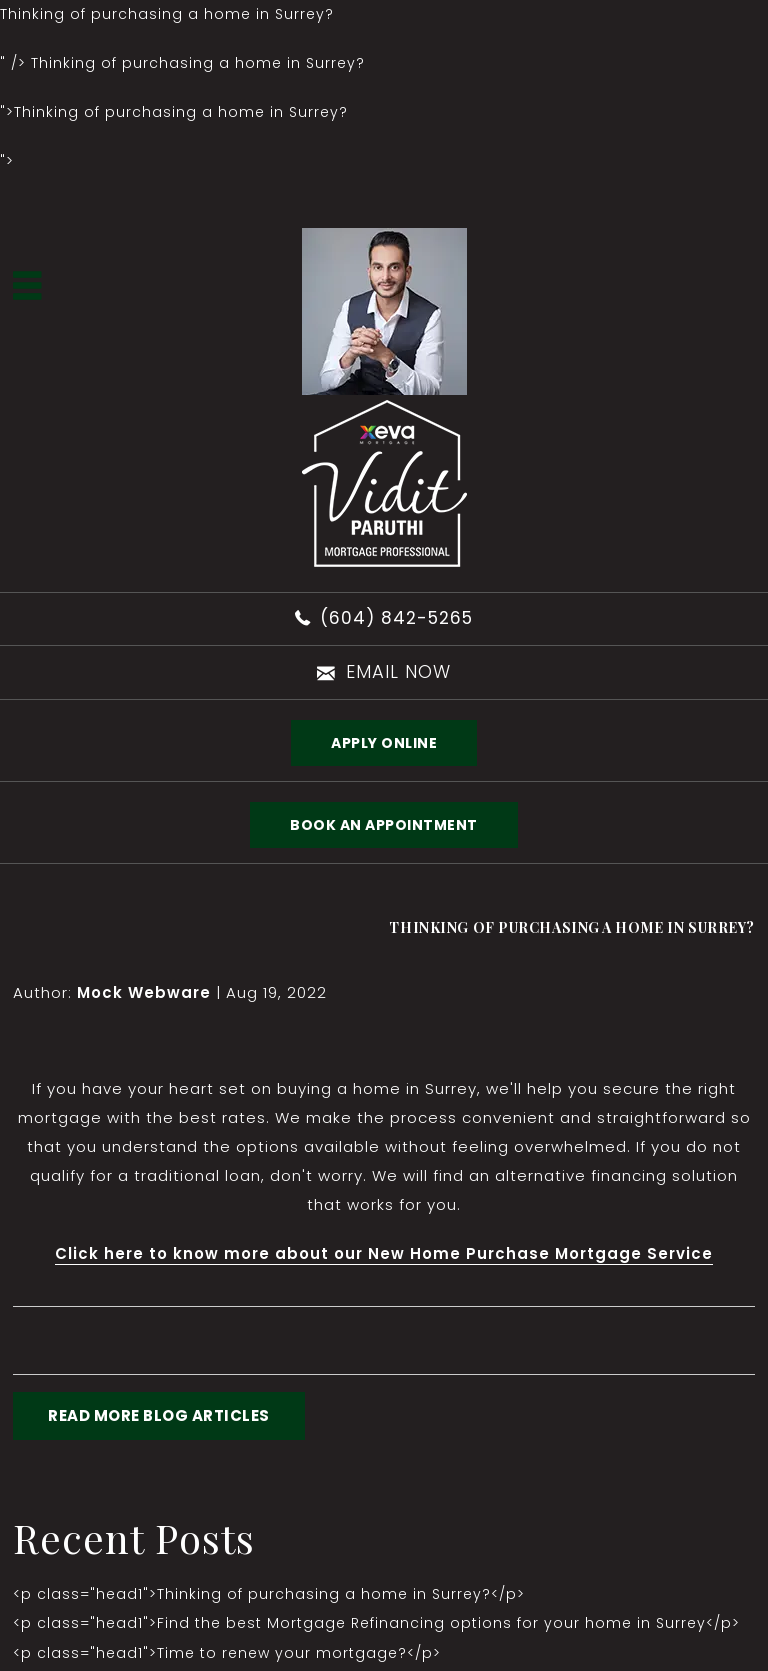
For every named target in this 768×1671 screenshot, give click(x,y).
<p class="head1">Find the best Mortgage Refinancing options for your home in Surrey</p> (376, 1623)
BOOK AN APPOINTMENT (384, 825)
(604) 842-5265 (396, 618)
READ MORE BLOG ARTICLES (159, 1415)
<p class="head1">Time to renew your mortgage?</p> (227, 1653)
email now (398, 671)
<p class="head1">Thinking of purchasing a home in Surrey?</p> (269, 1594)
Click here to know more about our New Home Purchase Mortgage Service (384, 1253)
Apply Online (384, 743)
